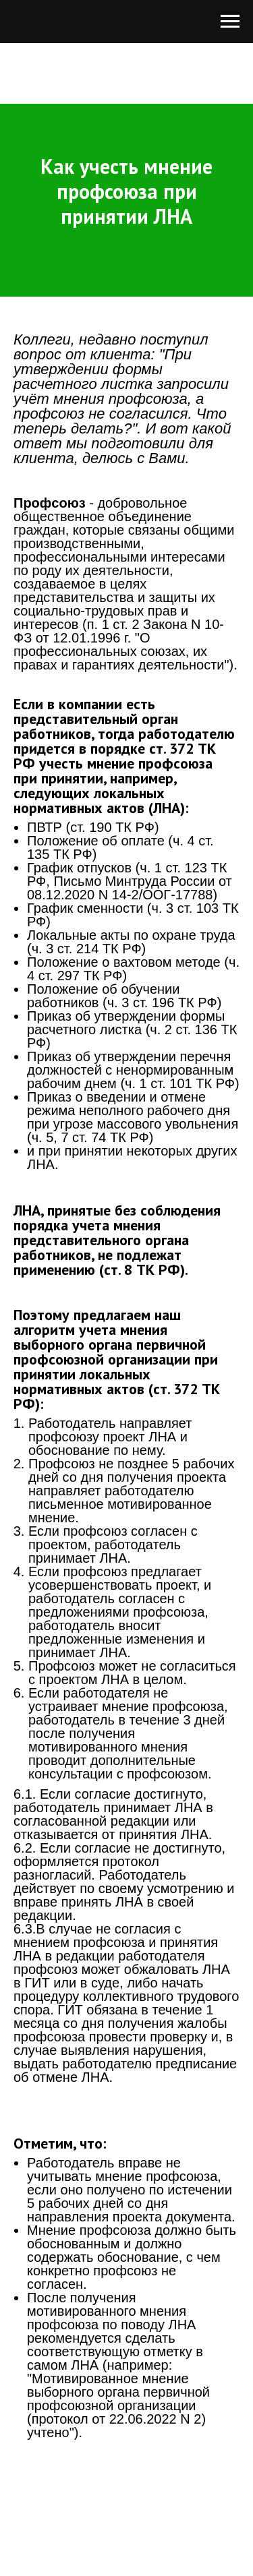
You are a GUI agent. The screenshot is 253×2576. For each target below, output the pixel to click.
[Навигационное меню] (230, 21)
